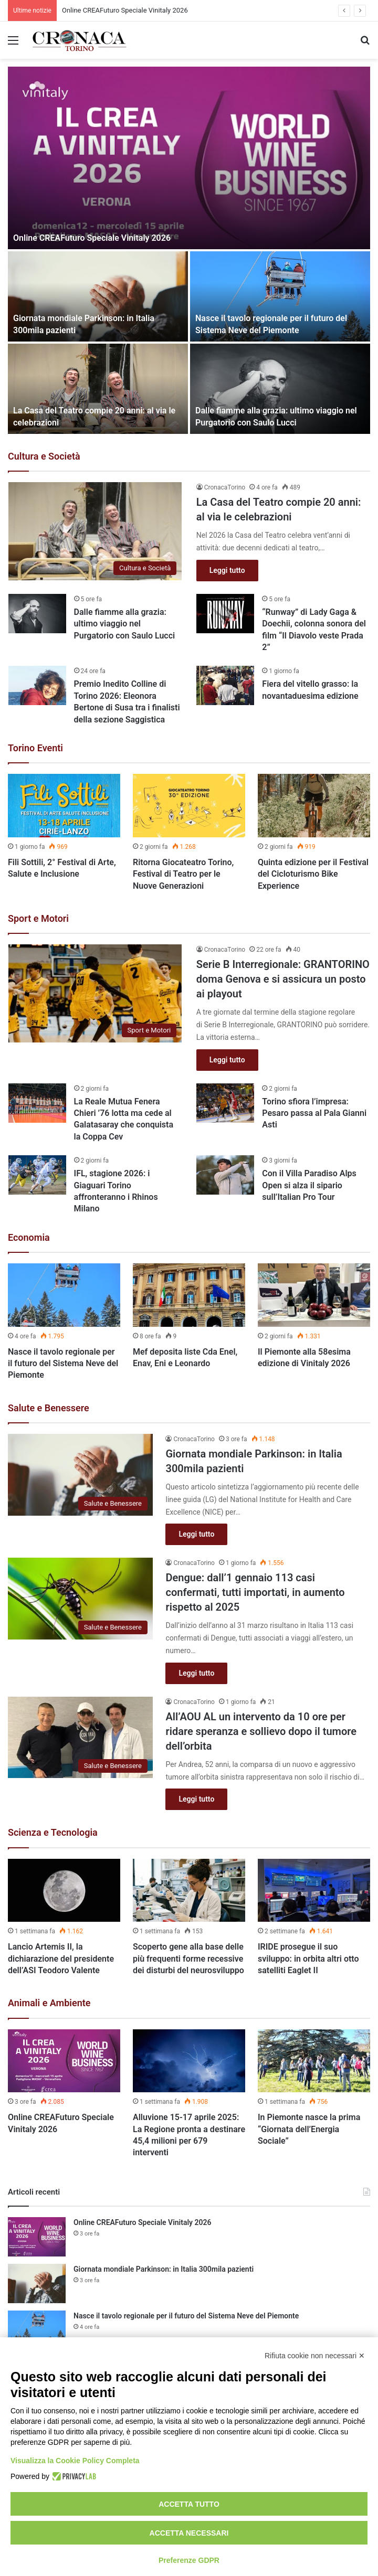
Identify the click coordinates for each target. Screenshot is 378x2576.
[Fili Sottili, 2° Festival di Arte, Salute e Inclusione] (64, 805)
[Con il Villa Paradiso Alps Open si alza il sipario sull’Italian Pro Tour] (225, 1175)
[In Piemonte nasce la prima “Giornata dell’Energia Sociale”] (314, 2061)
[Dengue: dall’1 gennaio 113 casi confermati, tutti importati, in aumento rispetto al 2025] (80, 1599)
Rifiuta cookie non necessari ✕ (315, 2355)
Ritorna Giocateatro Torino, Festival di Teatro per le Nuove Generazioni (183, 874)
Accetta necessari (189, 2533)
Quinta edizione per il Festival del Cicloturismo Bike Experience (313, 874)
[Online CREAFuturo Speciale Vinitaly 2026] (189, 158)
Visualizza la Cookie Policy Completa (75, 2460)
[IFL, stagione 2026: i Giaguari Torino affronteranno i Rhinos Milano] (37, 1175)
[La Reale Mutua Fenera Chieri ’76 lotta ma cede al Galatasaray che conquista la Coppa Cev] (37, 1103)
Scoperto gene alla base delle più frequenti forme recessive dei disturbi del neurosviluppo (188, 1958)
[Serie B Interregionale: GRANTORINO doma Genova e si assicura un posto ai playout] (95, 993)
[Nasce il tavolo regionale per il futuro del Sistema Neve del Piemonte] (280, 296)
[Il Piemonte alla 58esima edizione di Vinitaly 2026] (314, 1295)
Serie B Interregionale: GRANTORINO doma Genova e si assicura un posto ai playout (283, 979)
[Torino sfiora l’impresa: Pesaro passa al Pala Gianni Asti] (225, 1103)
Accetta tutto (189, 2504)
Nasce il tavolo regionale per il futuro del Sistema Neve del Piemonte (63, 1363)
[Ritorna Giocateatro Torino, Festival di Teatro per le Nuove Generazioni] (189, 805)
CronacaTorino (224, 487)
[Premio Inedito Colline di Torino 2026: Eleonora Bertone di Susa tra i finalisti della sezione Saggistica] (37, 685)
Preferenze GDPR (189, 2560)
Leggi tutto (227, 570)
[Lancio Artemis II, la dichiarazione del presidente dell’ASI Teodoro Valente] (64, 1890)
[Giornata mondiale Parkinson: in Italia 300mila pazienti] (98, 296)
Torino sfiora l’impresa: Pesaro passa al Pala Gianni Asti (314, 1113)
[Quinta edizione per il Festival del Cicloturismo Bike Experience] (314, 805)
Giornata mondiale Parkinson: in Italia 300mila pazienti (164, 2269)
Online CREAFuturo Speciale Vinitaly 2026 (125, 10)
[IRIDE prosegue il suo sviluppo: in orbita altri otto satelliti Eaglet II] (314, 1890)
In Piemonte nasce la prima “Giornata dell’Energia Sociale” (309, 2129)
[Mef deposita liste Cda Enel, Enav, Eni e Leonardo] (189, 1295)
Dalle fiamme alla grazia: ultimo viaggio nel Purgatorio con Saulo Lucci (124, 624)
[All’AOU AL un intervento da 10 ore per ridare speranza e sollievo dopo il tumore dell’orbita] (80, 1738)
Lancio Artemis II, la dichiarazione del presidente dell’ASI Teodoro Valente (61, 1958)
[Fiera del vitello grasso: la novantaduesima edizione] (225, 685)
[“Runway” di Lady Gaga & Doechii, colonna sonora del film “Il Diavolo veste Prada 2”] (225, 613)
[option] (189, 250)
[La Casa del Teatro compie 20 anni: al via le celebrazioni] (98, 389)
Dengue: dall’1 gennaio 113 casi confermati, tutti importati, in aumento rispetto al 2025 (254, 1592)
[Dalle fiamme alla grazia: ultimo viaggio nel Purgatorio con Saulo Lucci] (280, 389)
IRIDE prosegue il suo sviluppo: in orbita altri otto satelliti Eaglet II (308, 1958)
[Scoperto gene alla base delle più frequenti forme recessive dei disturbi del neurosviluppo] (189, 1890)
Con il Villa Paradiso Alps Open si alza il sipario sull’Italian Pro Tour (309, 1185)
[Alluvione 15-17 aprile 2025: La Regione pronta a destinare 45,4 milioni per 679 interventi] (189, 2061)
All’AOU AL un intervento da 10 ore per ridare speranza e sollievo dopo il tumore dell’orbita (260, 1731)
